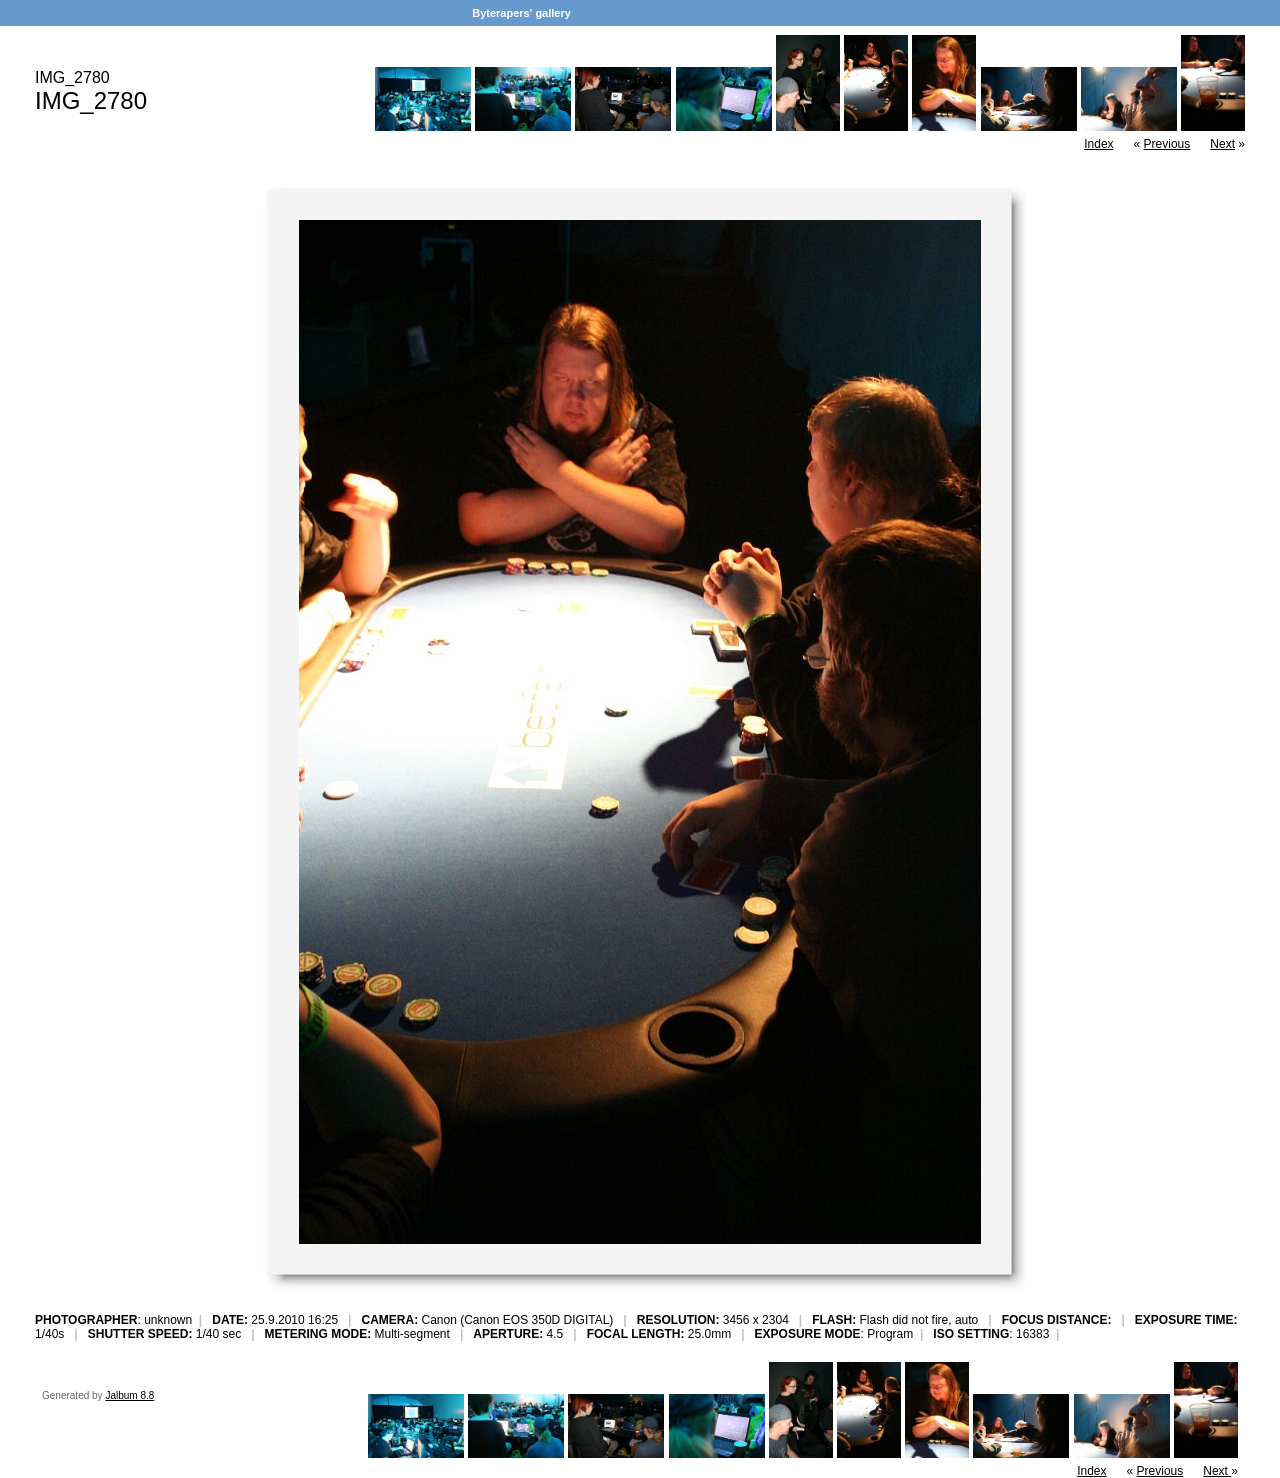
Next (1222, 144)
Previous (1167, 144)
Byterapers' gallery (521, 13)
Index (1098, 144)
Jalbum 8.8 (129, 1395)
